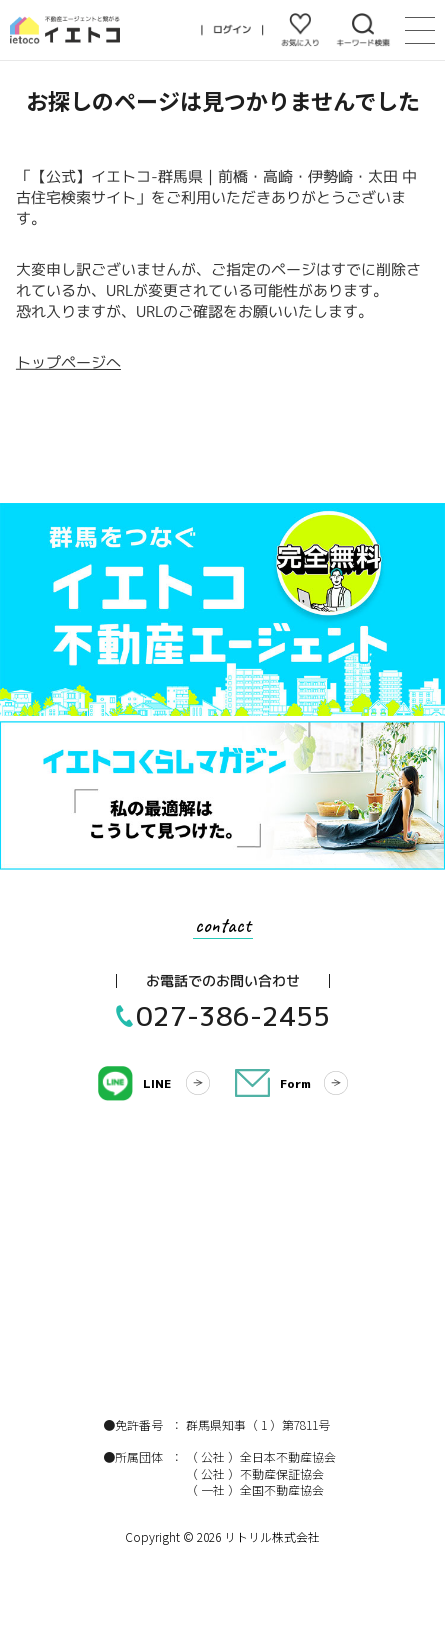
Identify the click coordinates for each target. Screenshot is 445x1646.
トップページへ (67, 362)
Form (295, 1083)
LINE (157, 1083)
